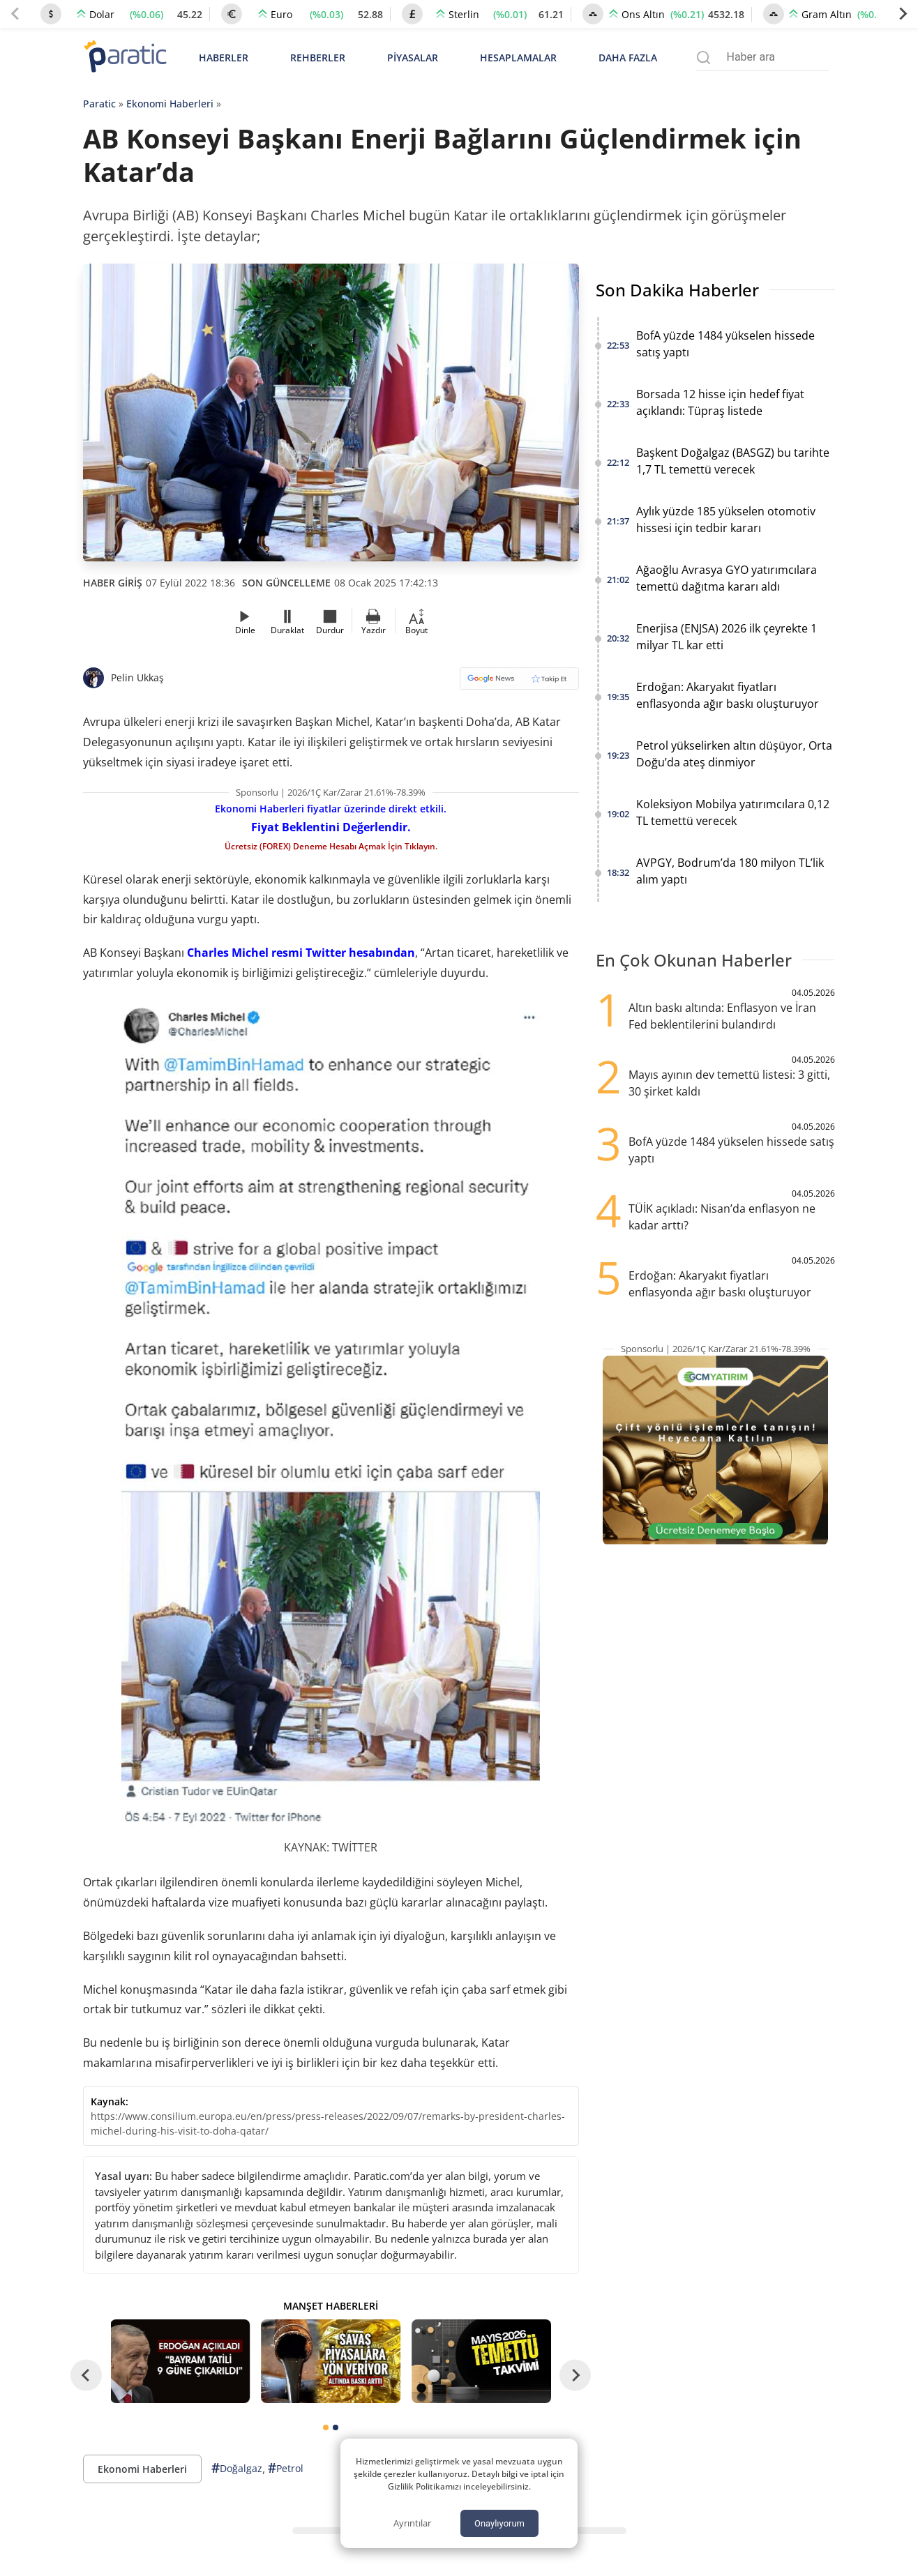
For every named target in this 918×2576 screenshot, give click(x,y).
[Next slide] (902, 14)
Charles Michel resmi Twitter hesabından (301, 952)
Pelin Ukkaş (137, 677)
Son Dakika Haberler (677, 289)
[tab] (326, 2427)
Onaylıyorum (499, 2523)
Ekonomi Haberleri (169, 103)
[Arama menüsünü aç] (703, 58)
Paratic (99, 103)
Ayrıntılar (412, 2523)
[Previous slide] (15, 14)
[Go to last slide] (86, 2375)
